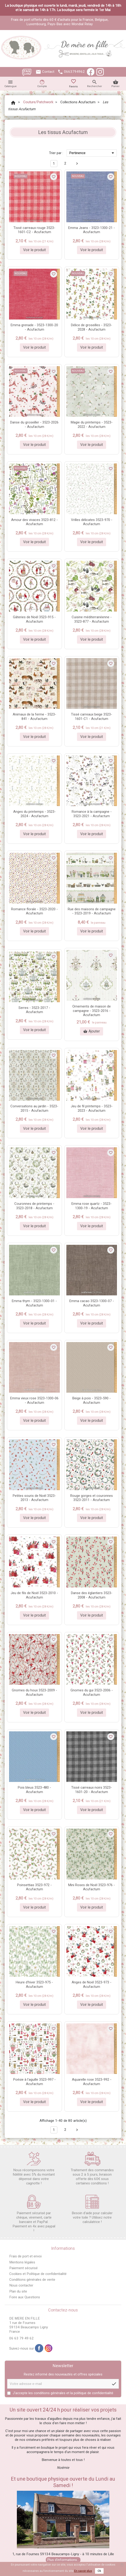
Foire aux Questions (24, 2297)
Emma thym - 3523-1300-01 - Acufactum (34, 1303)
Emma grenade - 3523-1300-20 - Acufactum (34, 327)
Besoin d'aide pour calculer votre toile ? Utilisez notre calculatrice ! (92, 2209)
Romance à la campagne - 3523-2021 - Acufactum (92, 814)
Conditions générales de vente (32, 2280)
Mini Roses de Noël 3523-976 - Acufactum (91, 1887)
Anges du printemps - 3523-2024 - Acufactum (34, 814)
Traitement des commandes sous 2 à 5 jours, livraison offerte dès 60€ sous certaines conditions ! (92, 2168)
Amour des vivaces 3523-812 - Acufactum (34, 522)
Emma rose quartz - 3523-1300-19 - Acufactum (91, 1206)
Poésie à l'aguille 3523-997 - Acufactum (34, 2081)
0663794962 (74, 72)
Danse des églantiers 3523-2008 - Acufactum (91, 1595)
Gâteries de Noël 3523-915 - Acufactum (34, 619)
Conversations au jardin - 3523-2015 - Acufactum (34, 1108)
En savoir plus (83, 2571)
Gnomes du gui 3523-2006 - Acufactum (92, 1692)
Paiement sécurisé (23, 2268)
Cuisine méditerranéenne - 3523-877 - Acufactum (92, 619)
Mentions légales (22, 2262)
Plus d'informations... (63, 2560)
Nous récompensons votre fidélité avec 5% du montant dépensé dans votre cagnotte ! (34, 2168)
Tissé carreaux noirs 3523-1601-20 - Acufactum (91, 1789)
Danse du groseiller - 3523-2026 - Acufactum (34, 424)
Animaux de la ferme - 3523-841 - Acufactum (34, 716)
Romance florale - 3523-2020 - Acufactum (34, 911)
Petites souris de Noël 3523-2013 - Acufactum (34, 1498)
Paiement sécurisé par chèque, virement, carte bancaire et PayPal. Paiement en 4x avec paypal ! (33, 2214)
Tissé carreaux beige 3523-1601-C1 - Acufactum (91, 716)
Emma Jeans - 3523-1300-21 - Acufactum (91, 230)
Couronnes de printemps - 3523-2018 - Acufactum (34, 1206)
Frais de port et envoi (25, 2256)
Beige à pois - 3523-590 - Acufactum (91, 1400)
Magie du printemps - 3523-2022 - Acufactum (92, 424)
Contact (48, 72)
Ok (99, 2571)
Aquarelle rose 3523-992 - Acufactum (91, 2081)
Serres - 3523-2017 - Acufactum (34, 1010)
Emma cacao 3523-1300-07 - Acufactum (91, 1303)
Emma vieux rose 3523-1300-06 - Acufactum (34, 1400)
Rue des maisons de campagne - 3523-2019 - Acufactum (92, 911)
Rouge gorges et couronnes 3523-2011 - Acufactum (91, 1498)
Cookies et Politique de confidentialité (38, 2274)
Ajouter (91, 1031)
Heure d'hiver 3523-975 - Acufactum (34, 1984)
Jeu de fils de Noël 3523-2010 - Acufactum (34, 1595)
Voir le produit (34, 250)
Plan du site (18, 2291)
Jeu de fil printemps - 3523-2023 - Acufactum (92, 1108)
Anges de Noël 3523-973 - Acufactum (91, 1984)
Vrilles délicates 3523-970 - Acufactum (91, 522)
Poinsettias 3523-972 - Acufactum (34, 1887)
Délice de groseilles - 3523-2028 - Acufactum (91, 327)
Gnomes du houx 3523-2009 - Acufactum (34, 1692)
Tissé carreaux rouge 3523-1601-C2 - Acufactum (34, 230)
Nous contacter (21, 2285)
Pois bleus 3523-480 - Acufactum (34, 1789)
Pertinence (92, 153)
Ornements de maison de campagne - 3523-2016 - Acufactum (91, 1010)
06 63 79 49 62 (21, 2338)
